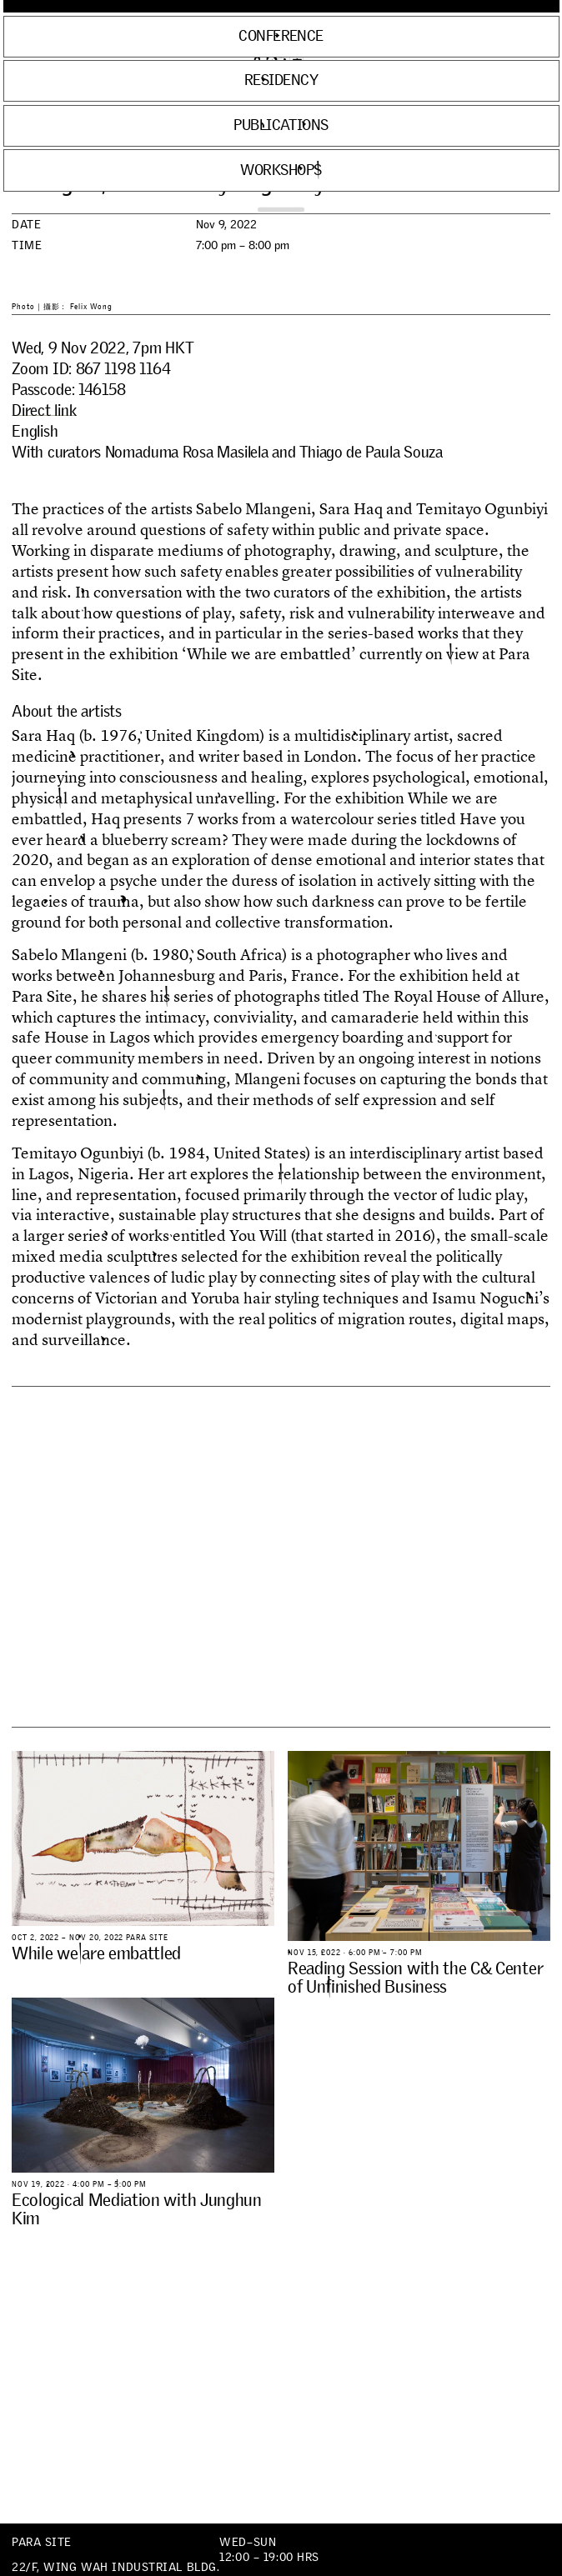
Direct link (44, 410)
